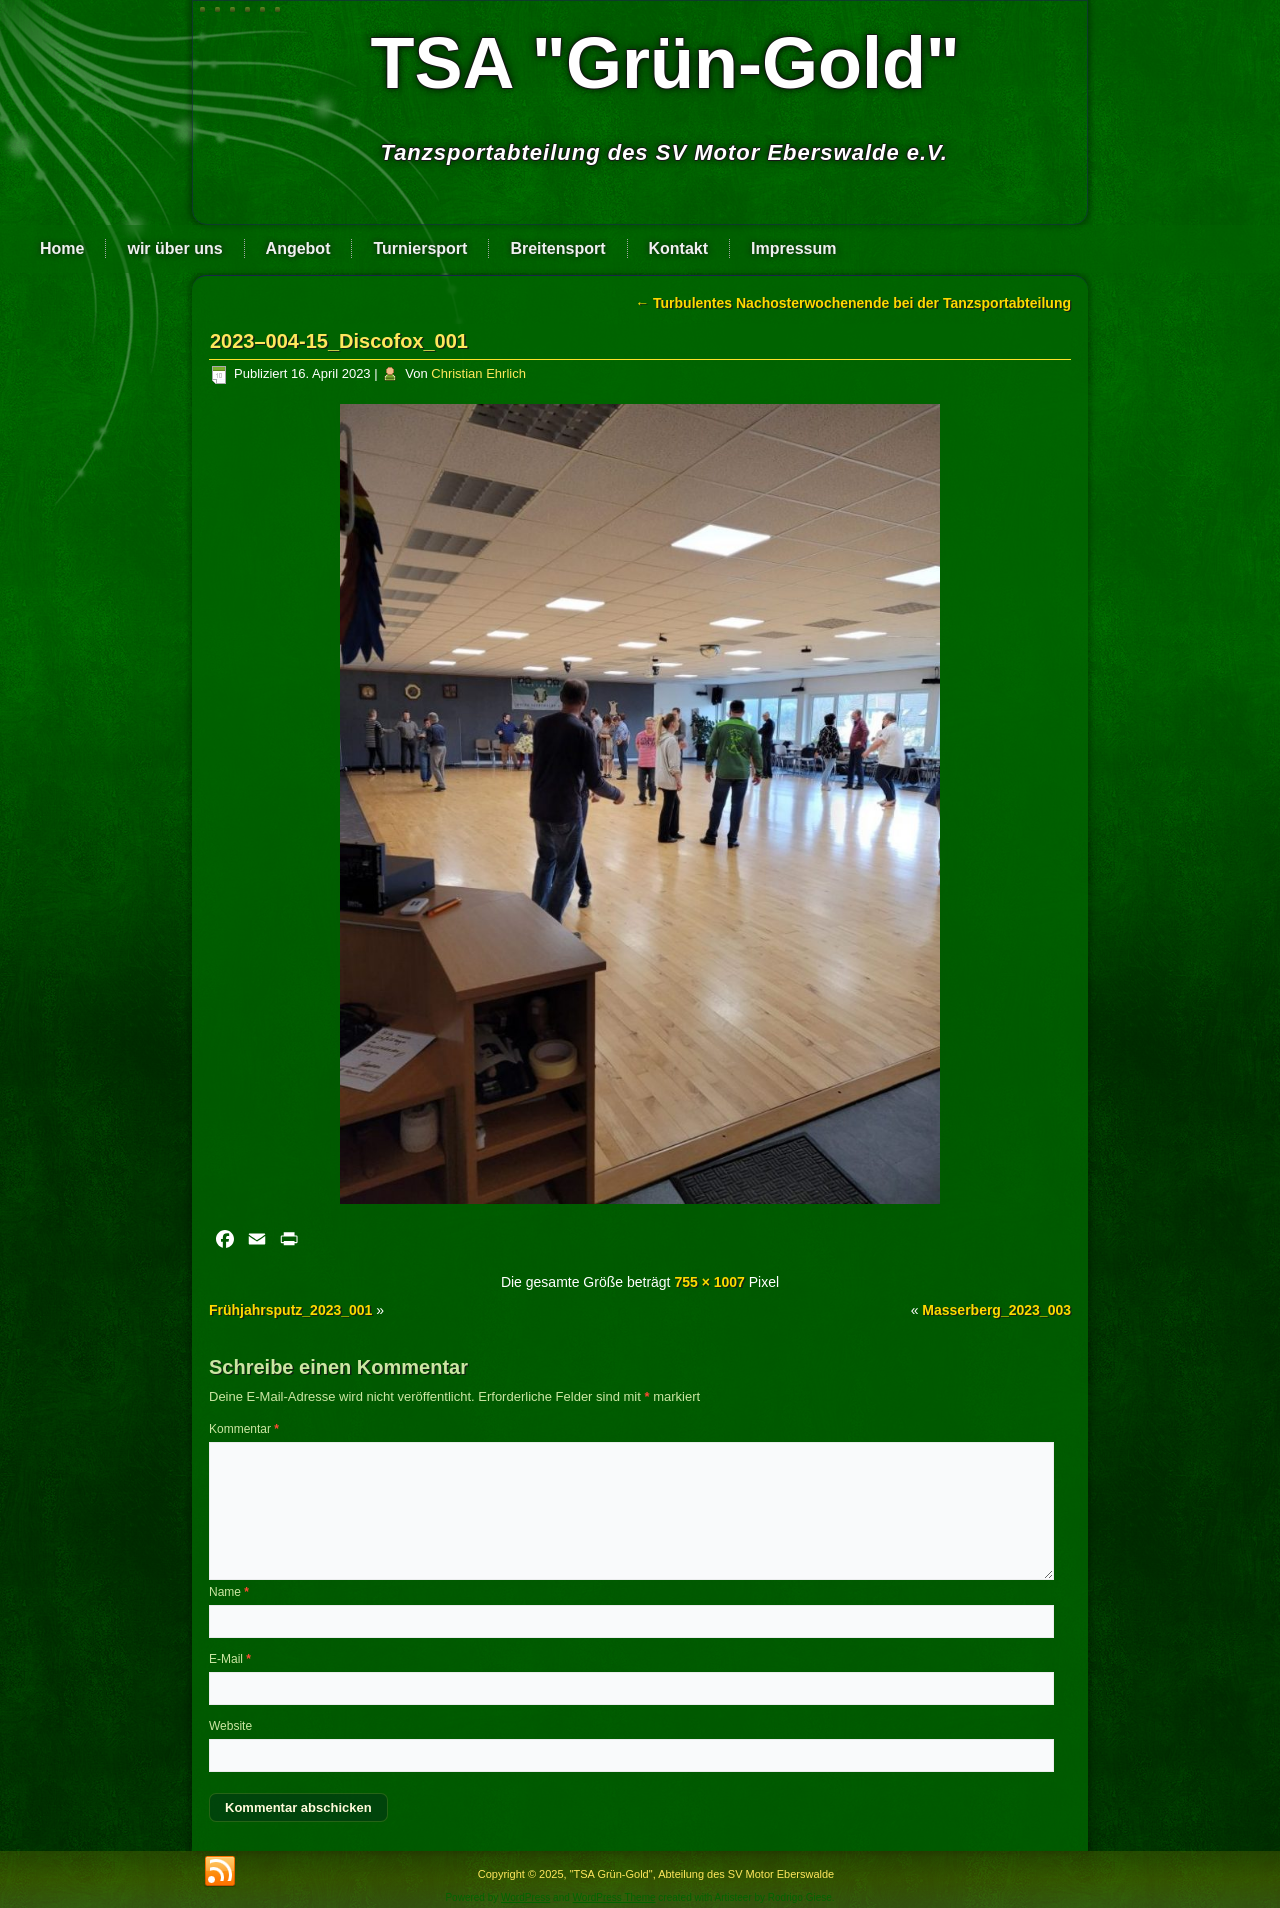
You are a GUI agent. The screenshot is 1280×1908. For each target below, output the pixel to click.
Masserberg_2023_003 (996, 1310)
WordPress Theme (614, 1897)
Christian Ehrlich (478, 373)
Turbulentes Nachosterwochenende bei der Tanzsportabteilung (853, 303)
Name (229, 1592)
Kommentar (244, 1429)
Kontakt (679, 248)
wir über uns (174, 248)
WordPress (525, 1897)
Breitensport (557, 248)
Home (62, 248)
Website (230, 1726)
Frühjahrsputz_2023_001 (290, 1310)
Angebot (298, 248)
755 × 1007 (709, 1282)
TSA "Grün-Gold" (665, 63)
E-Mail (230, 1659)
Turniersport (420, 248)
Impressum (793, 248)
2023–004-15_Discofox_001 (339, 341)
